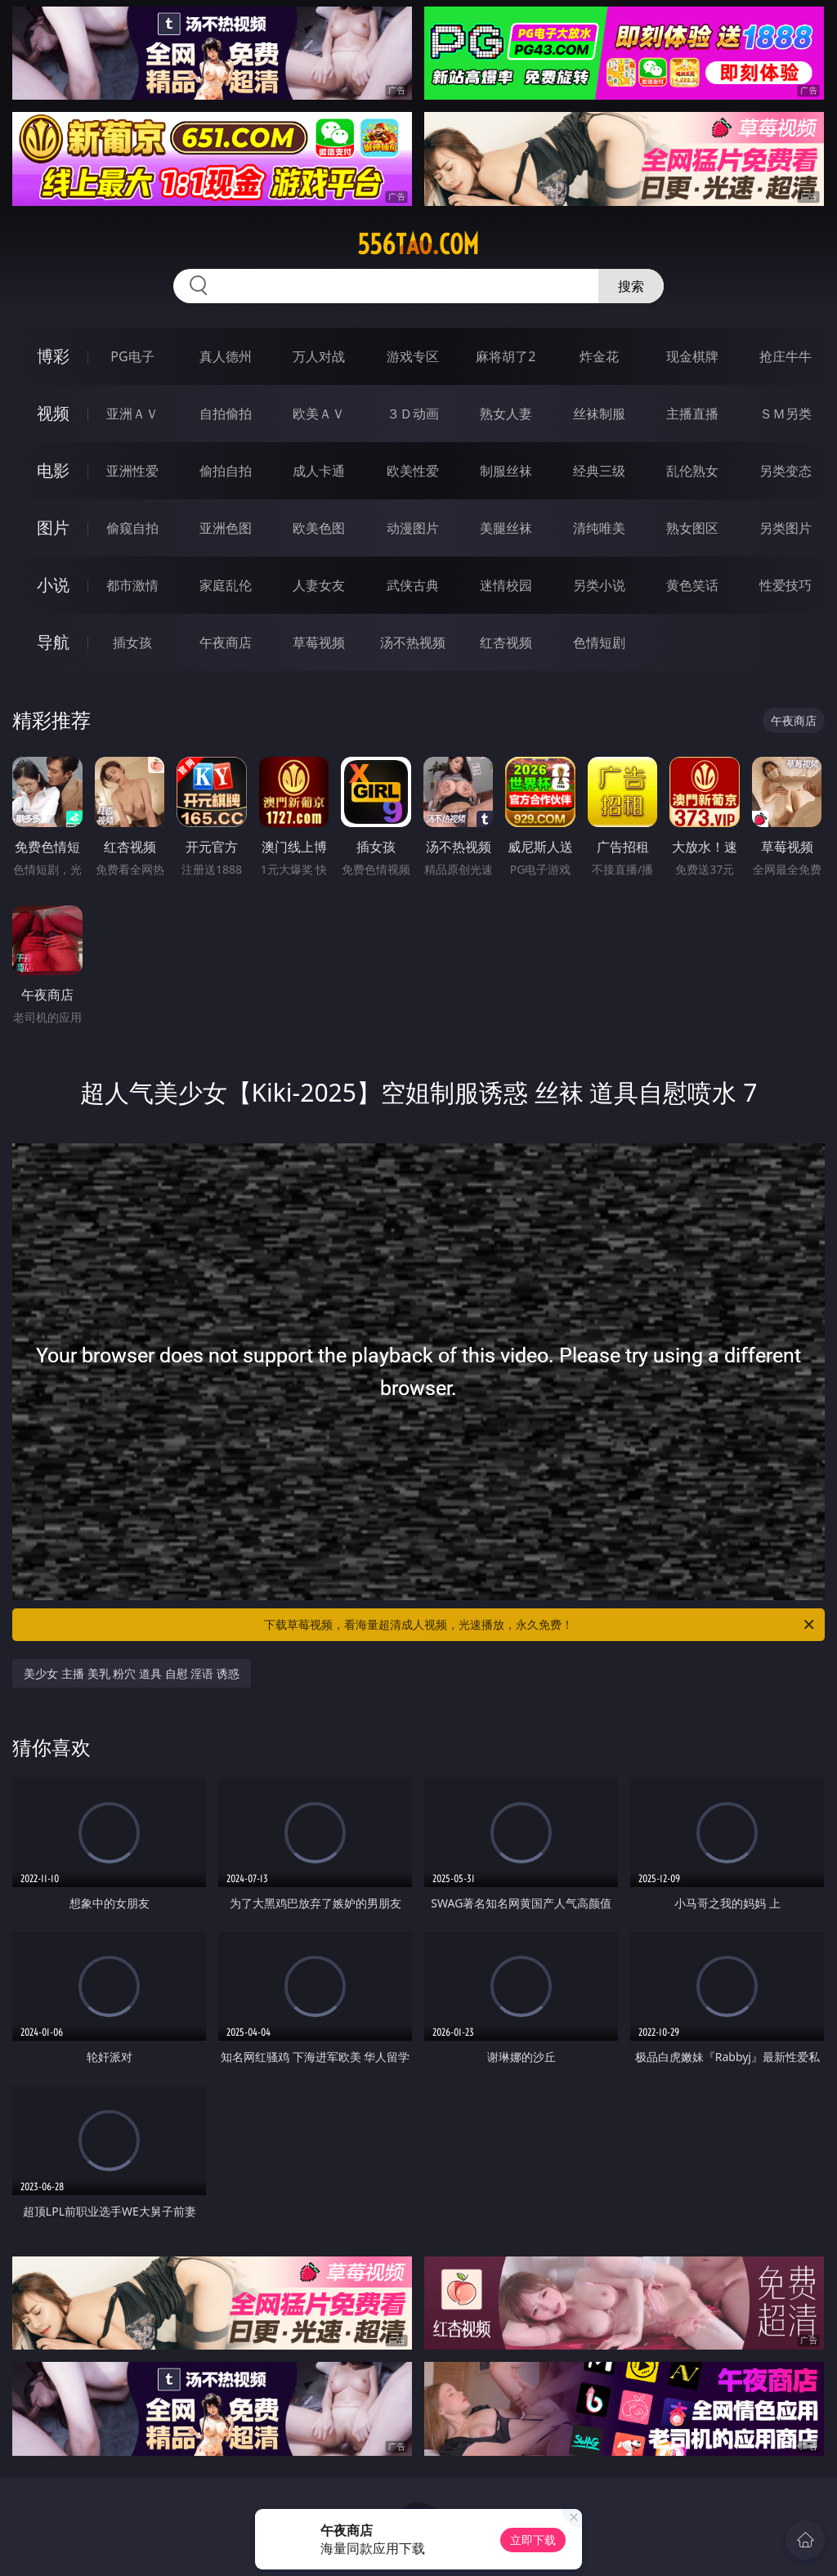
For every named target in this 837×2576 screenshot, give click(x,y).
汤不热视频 (412, 642)
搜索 (631, 286)
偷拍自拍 (225, 471)
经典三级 (599, 471)
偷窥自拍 (132, 528)
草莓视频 (319, 642)
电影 (53, 470)
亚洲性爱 (132, 471)
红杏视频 (506, 642)
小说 (53, 585)
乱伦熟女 (692, 471)
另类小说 (599, 585)
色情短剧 (599, 642)
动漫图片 (413, 528)
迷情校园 (506, 585)
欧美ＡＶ (319, 414)
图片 (53, 528)
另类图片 (785, 528)
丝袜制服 (599, 414)
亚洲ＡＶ (132, 414)
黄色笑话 (692, 585)
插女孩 (132, 642)
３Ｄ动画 (413, 414)
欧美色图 (319, 528)
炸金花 (599, 356)
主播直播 (692, 414)
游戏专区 (413, 356)
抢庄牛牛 (785, 356)
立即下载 (533, 2539)
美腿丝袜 (506, 528)
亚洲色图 (225, 528)
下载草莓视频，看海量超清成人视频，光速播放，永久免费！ (540, 1625)
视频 (53, 413)
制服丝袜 (506, 471)
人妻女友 (319, 585)
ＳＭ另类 (785, 414)
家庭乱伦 (225, 585)
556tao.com (418, 244)
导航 (53, 642)
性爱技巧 (785, 585)
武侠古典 (413, 585)
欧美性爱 (413, 471)
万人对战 (319, 356)
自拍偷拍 (225, 414)
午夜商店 (225, 642)
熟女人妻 (506, 414)
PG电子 (132, 356)
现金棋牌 (692, 356)
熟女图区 (692, 528)
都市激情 (132, 585)
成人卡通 (319, 471)
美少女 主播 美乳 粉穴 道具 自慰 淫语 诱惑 (131, 1673)
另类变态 (785, 471)
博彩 (53, 356)
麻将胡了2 (505, 356)
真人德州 (225, 356)
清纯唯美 (599, 528)
